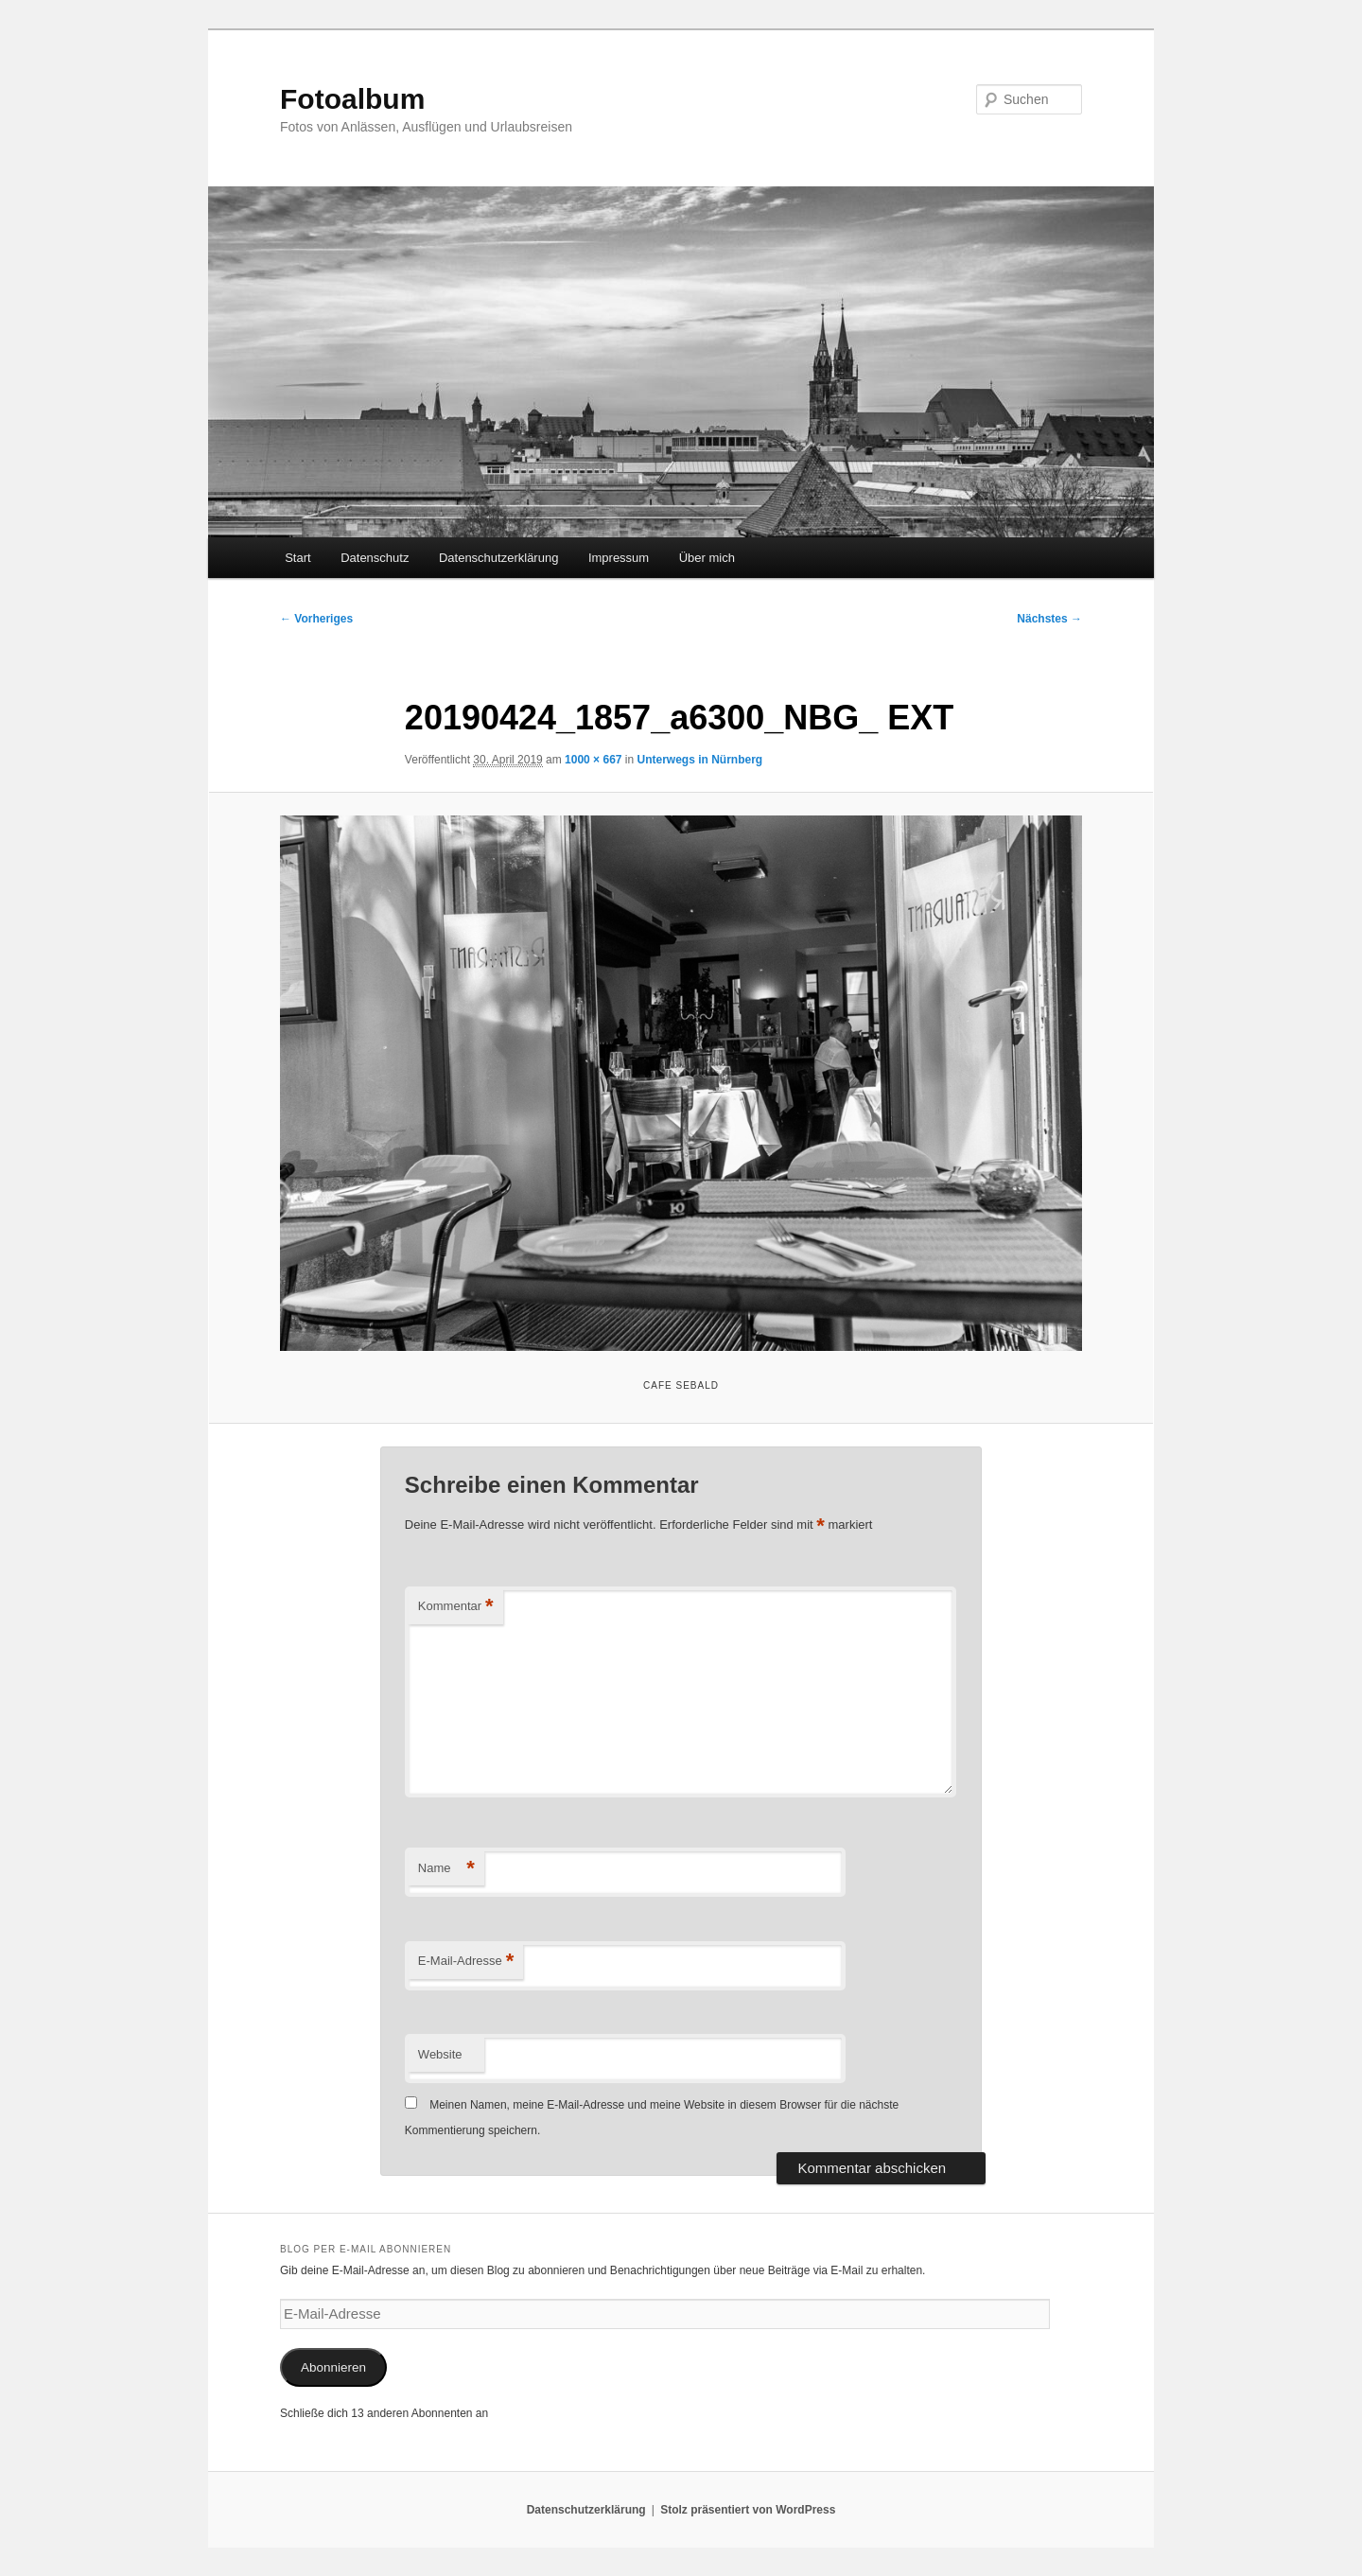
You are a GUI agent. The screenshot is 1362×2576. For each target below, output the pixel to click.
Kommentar (456, 1607)
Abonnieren (333, 2367)
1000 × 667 (593, 759)
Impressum (618, 558)
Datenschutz (374, 558)
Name (446, 1869)
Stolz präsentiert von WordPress (747, 2509)
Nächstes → (1049, 618)
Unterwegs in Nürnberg (700, 759)
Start (297, 558)
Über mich (707, 558)
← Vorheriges (316, 618)
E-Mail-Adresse (466, 1961)
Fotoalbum (352, 98)
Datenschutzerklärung (498, 558)
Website (440, 2054)
